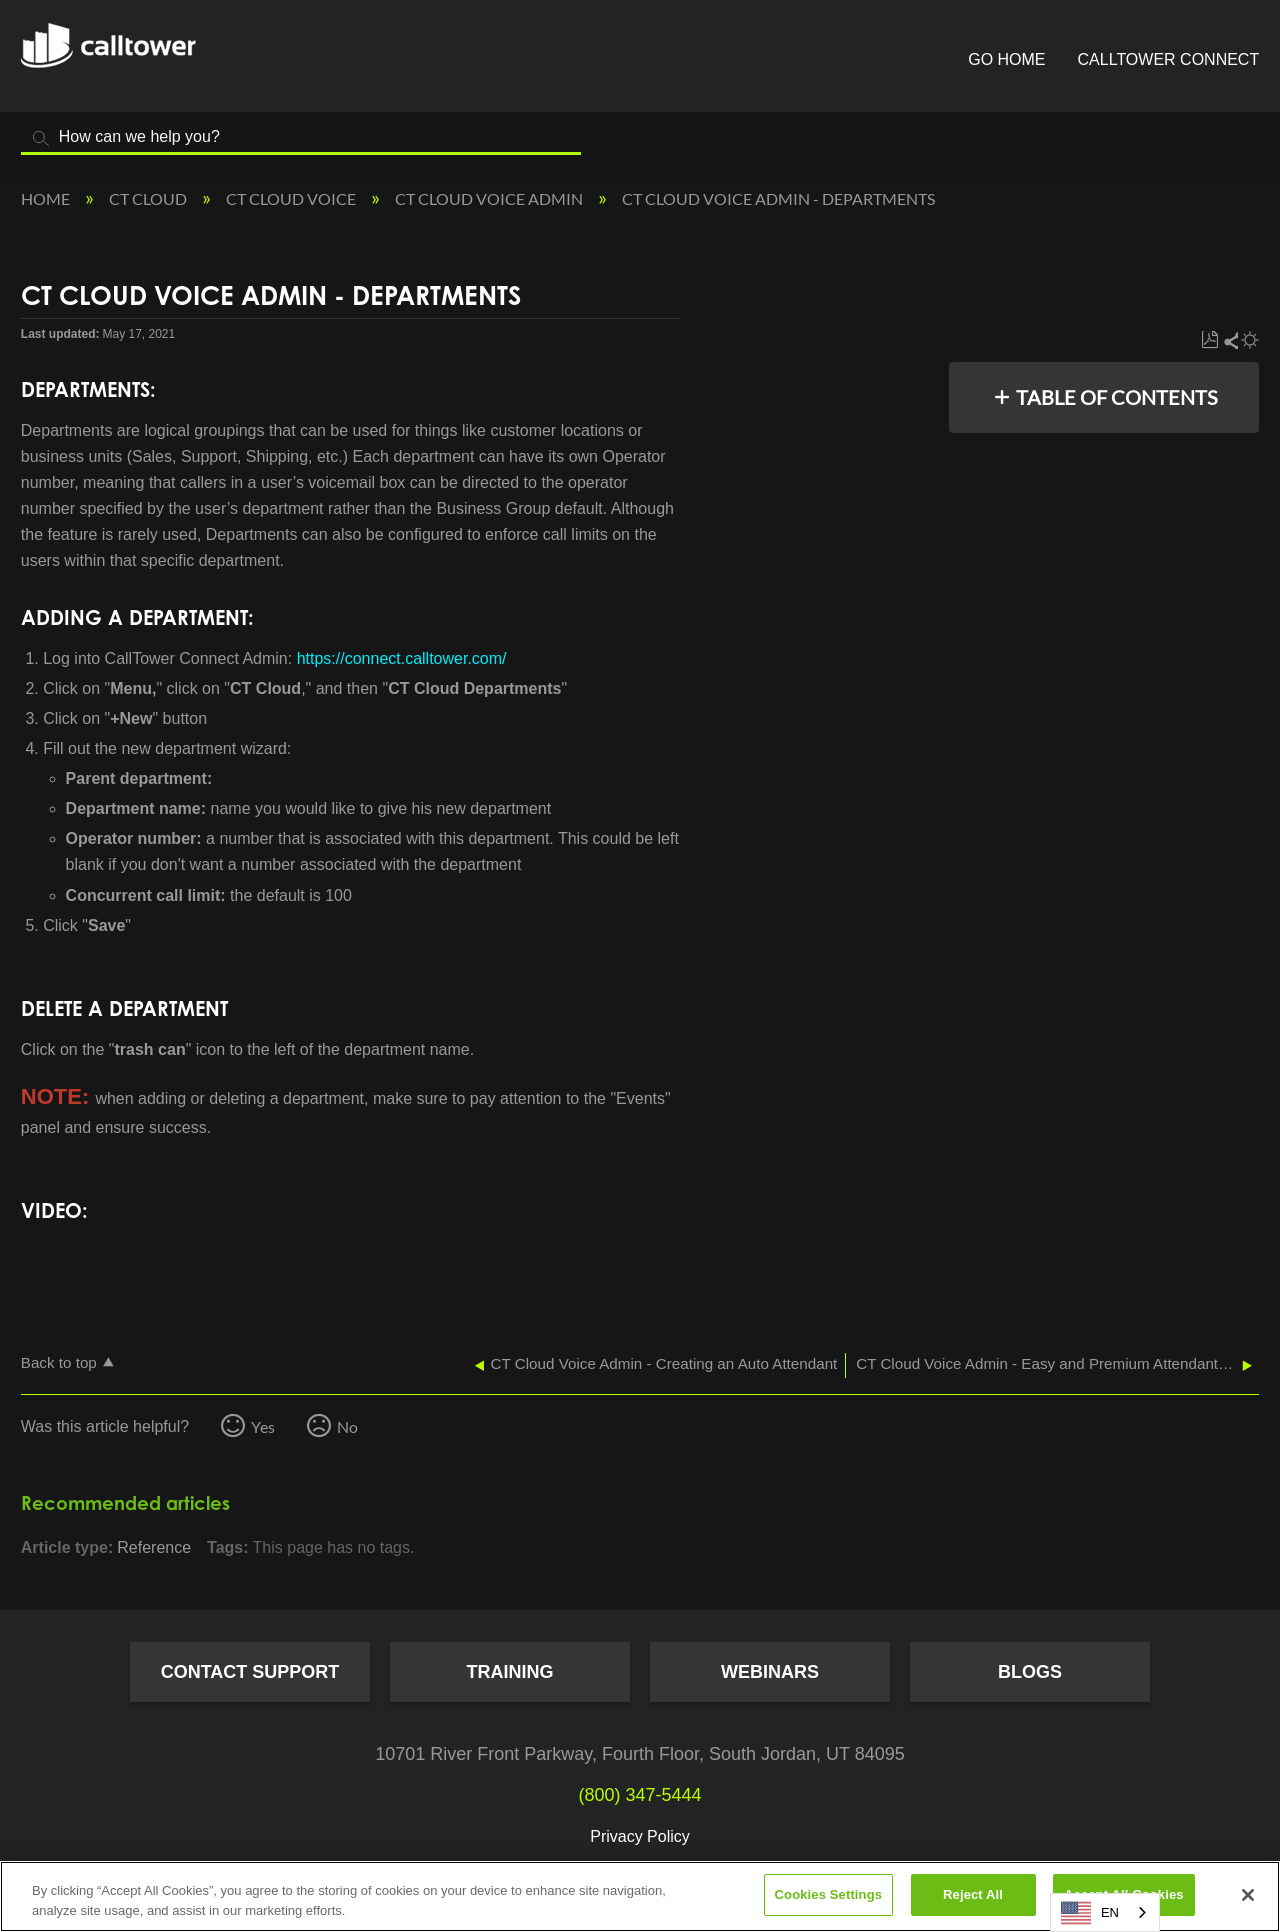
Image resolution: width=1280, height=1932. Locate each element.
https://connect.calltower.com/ (404, 658)
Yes (263, 1426)
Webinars (770, 1672)
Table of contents (1117, 397)
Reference (154, 1547)
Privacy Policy (640, 1836)
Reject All (973, 1894)
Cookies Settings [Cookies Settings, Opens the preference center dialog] (829, 1894)
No (347, 1426)
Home (47, 198)
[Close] (1248, 1895)
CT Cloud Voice (292, 198)
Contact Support (250, 1672)
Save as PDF (1209, 340)
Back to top (59, 1362)
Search (41, 138)
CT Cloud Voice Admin (490, 198)
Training (510, 1672)
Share (1230, 340)
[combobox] (1105, 1912)
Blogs (1030, 1672)
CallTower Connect (1169, 59)
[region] (640, 1896)
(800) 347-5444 (639, 1795)
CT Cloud (149, 198)
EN (1090, 1913)
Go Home (1006, 59)
